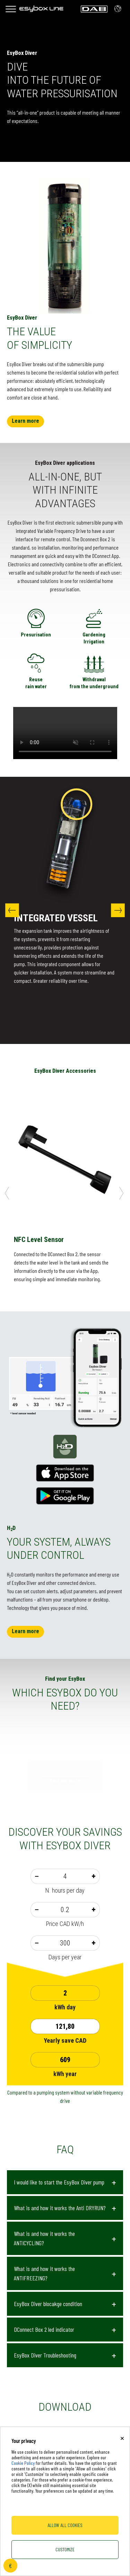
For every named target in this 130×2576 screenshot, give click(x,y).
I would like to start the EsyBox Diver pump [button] (59, 2182)
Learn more (25, 421)
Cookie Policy (23, 2463)
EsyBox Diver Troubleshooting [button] (45, 2355)
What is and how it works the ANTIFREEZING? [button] (44, 2273)
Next (118, 910)
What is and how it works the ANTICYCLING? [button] (44, 2238)
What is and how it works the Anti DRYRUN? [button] (60, 2208)
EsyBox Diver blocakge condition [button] (48, 2303)
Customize (65, 2549)
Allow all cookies (65, 2525)
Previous (12, 910)
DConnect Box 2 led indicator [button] (44, 2329)
